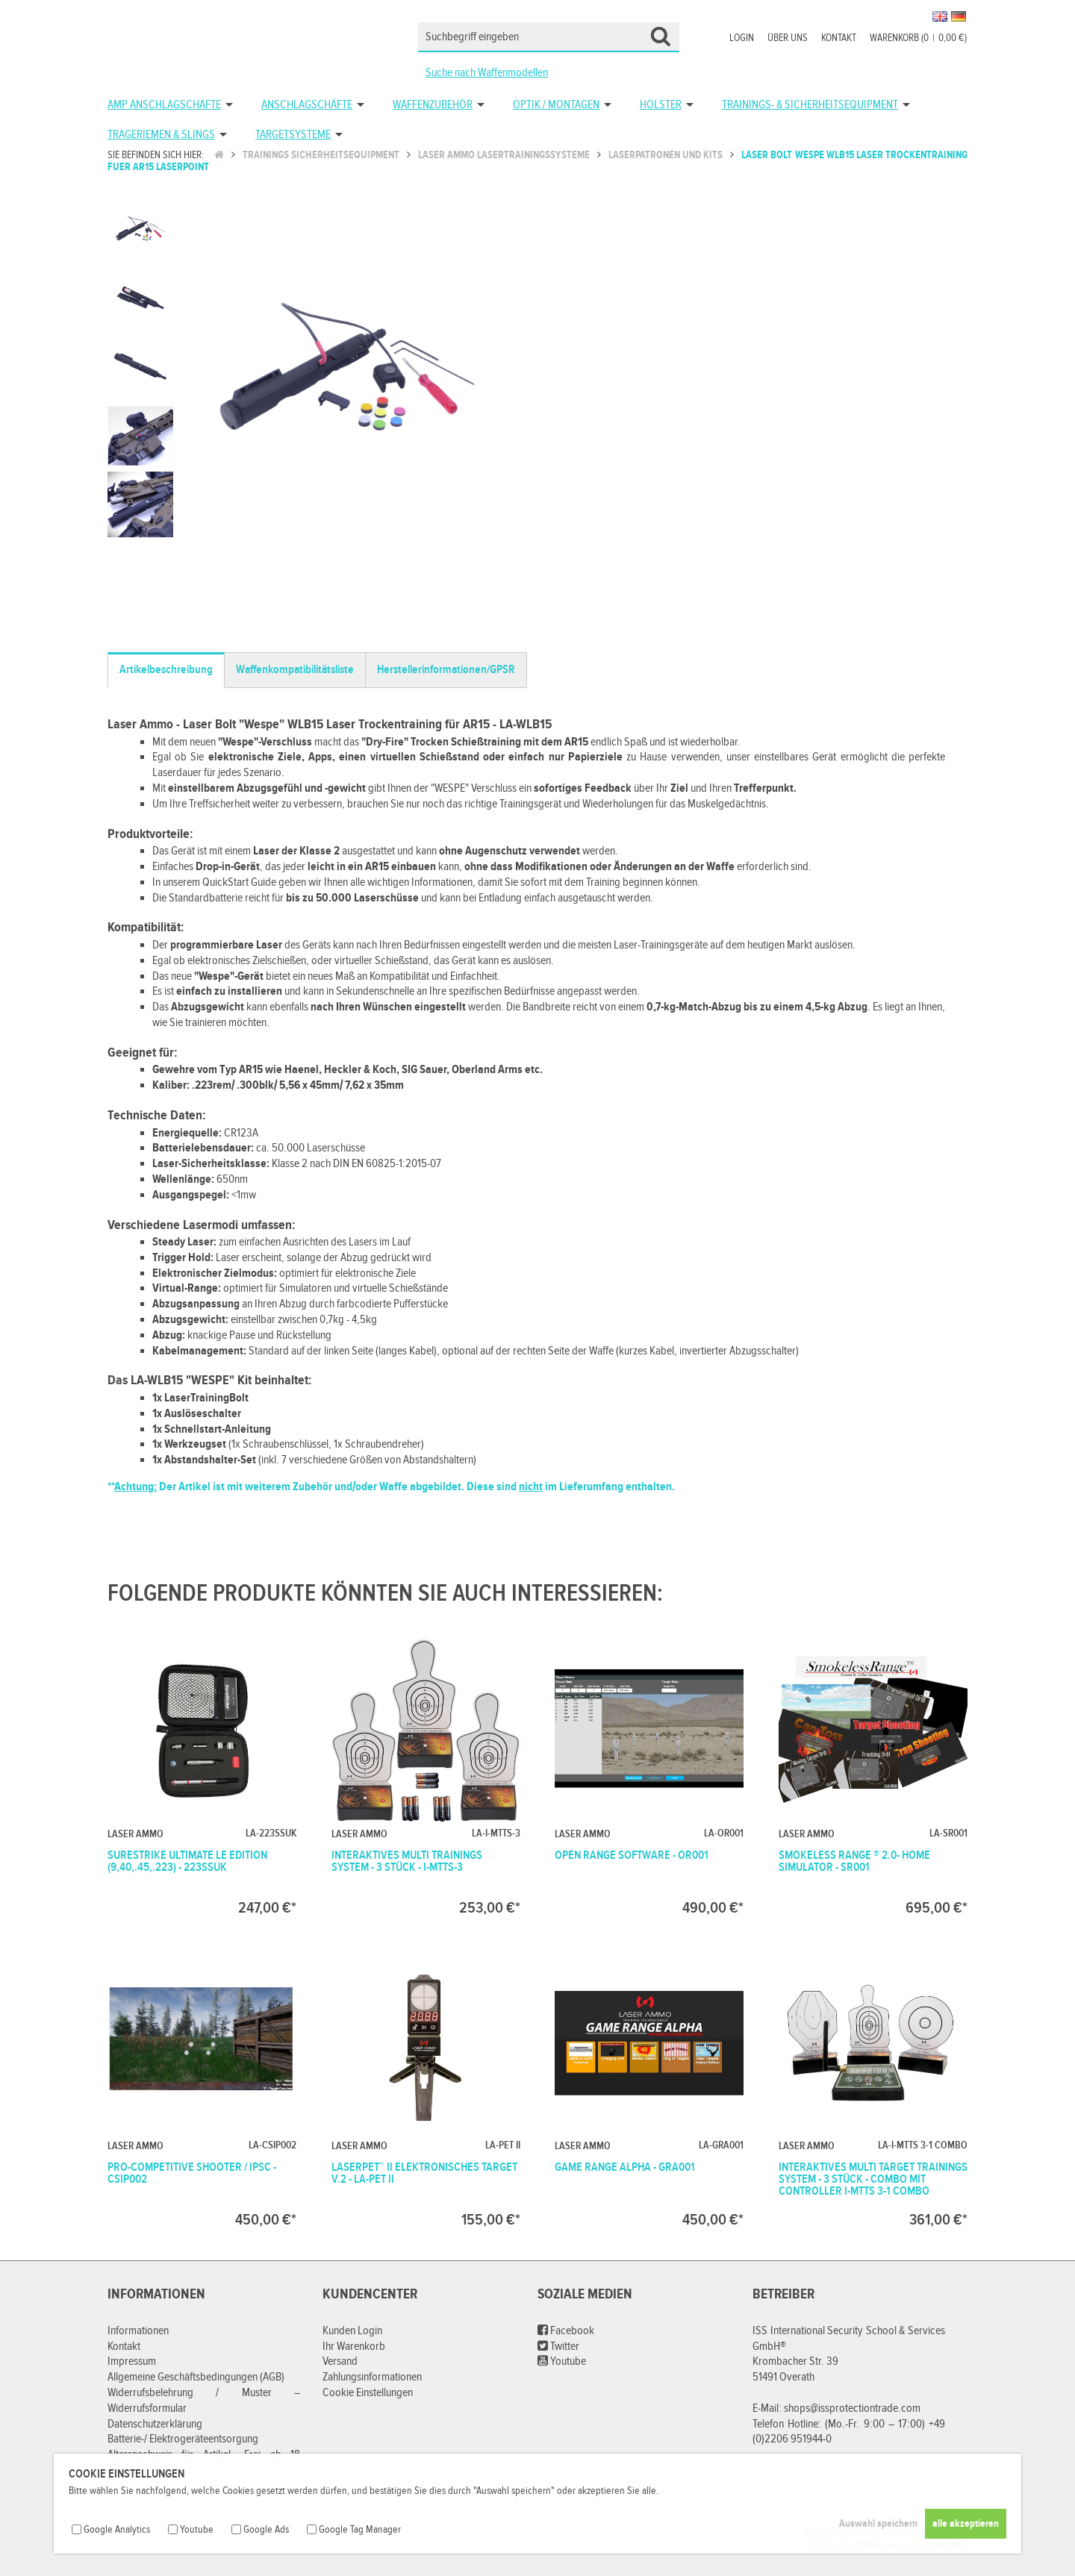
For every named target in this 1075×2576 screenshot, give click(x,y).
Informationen (138, 2331)
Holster (661, 105)
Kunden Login (352, 2331)
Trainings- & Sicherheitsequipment (810, 105)
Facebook (566, 2331)
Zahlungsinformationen (372, 2377)
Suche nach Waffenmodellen (487, 73)
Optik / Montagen (556, 105)
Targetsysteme (293, 135)
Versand (340, 2361)
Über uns (787, 38)
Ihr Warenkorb (353, 2346)
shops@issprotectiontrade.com (852, 2408)
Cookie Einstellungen (367, 2393)
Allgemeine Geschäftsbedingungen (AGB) (196, 2377)
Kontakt (838, 38)
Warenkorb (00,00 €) (918, 38)
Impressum (132, 2361)
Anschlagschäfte (306, 105)
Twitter (558, 2346)
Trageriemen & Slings (161, 135)
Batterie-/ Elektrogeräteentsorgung (183, 2439)
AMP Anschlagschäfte (164, 105)
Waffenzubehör (433, 105)
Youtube (562, 2361)
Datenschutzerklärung (155, 2424)
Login (741, 38)
